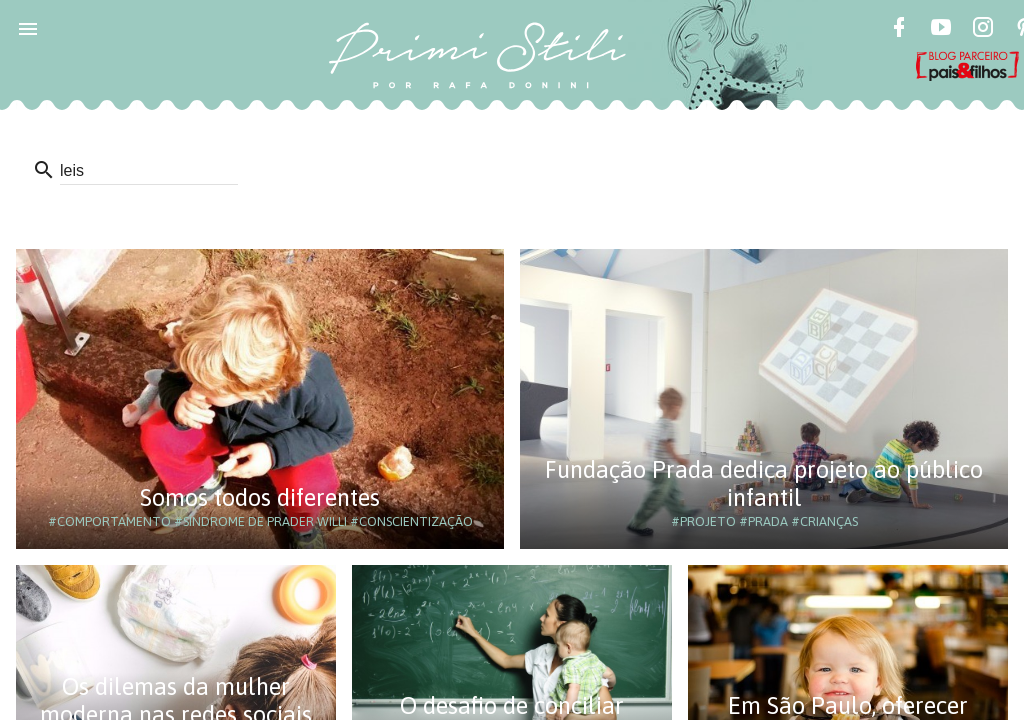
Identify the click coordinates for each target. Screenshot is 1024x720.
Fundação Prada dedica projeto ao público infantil (764, 483)
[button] (28, 28)
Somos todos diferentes (260, 497)
